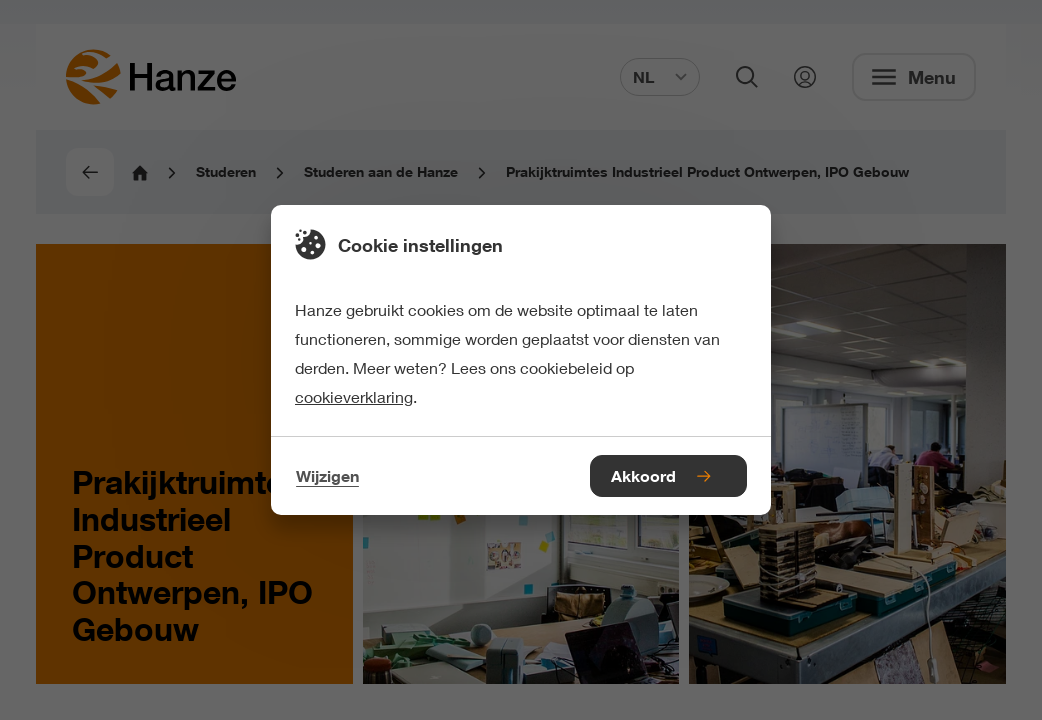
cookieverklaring (354, 396)
